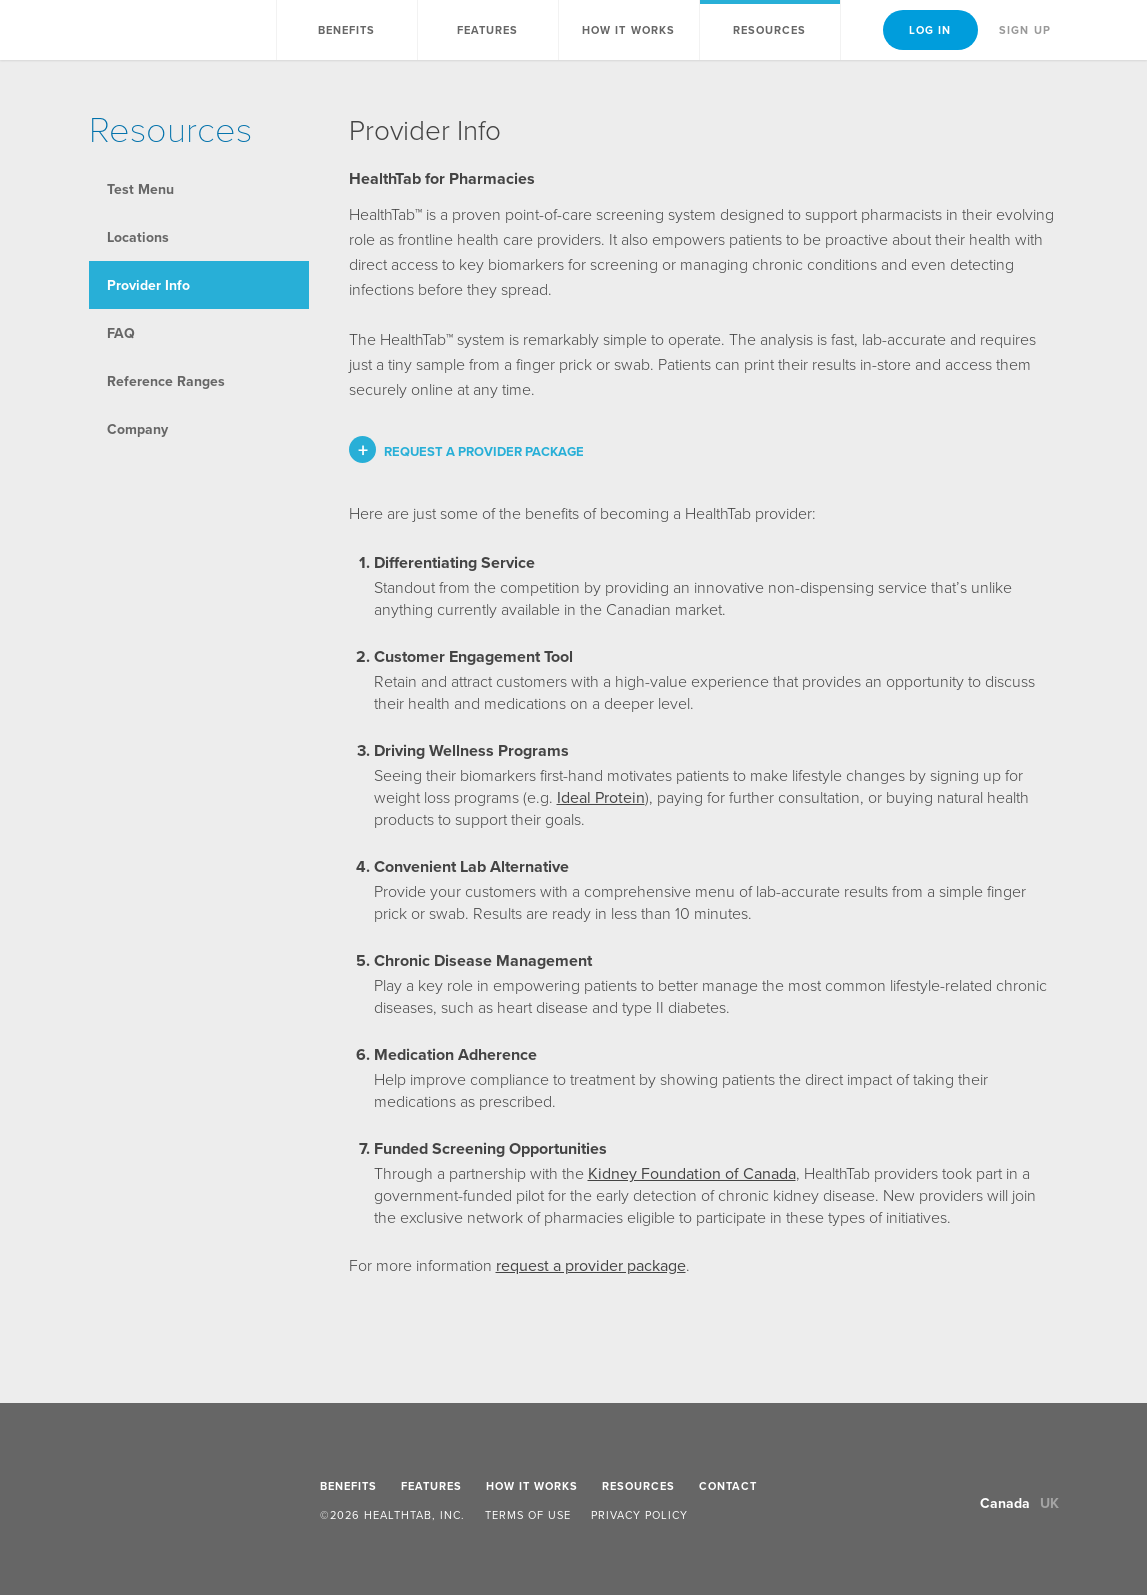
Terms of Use (528, 1515)
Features (488, 30)
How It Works (628, 30)
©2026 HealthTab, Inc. (392, 1515)
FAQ (121, 333)
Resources (638, 1486)
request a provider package (591, 1265)
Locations (138, 237)
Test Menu (140, 189)
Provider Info (148, 285)
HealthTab (153, 31)
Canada (1005, 1503)
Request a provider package (484, 451)
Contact (728, 1486)
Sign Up (1025, 30)
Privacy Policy (639, 1515)
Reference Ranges (166, 381)
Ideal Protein (601, 797)
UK (1049, 1503)
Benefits (347, 30)
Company (137, 429)
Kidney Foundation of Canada (692, 1173)
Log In (930, 30)
